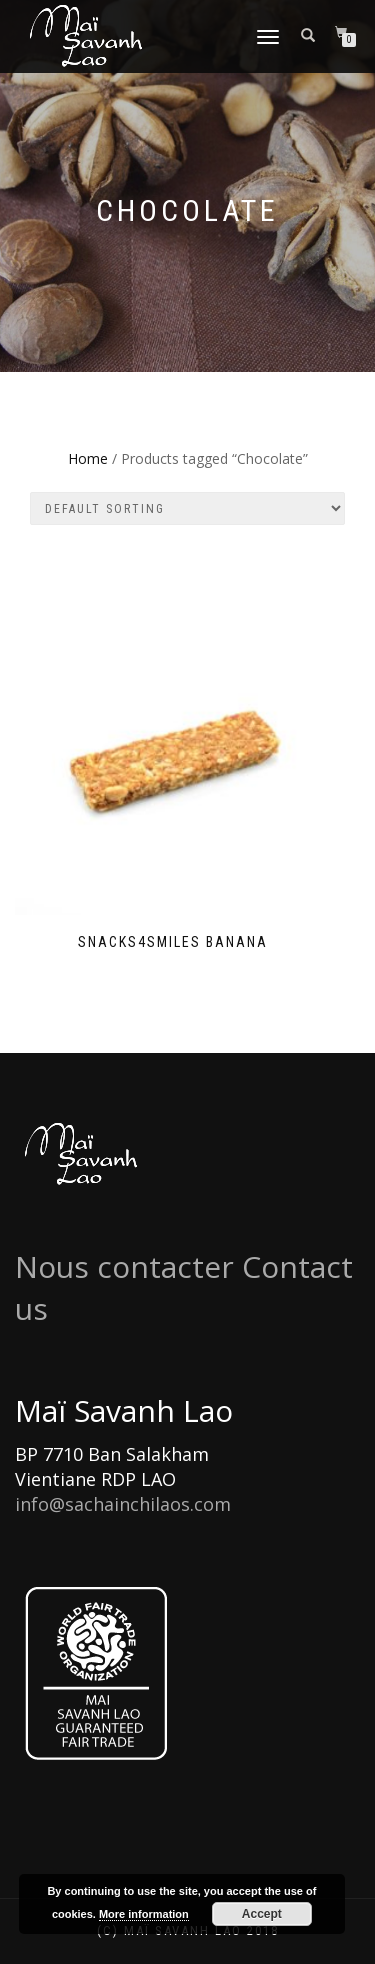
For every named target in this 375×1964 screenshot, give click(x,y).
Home (88, 458)
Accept (262, 1914)
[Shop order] (187, 508)
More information (144, 1914)
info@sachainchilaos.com (123, 1504)
